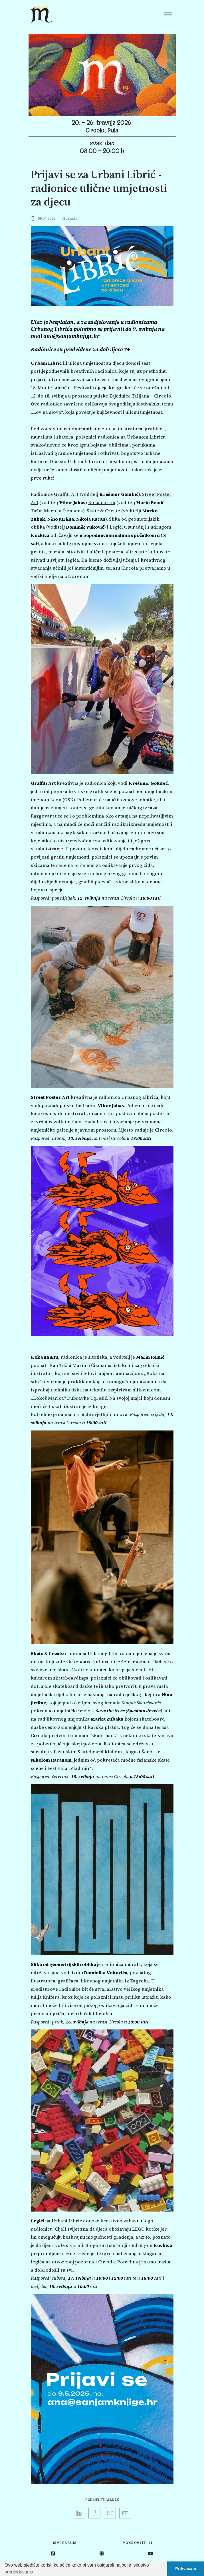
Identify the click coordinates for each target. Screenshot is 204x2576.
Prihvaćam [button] (185, 2568)
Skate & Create (103, 511)
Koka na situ (101, 502)
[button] (36, 2572)
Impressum (63, 2543)
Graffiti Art (66, 494)
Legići (116, 527)
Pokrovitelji (137, 2543)
